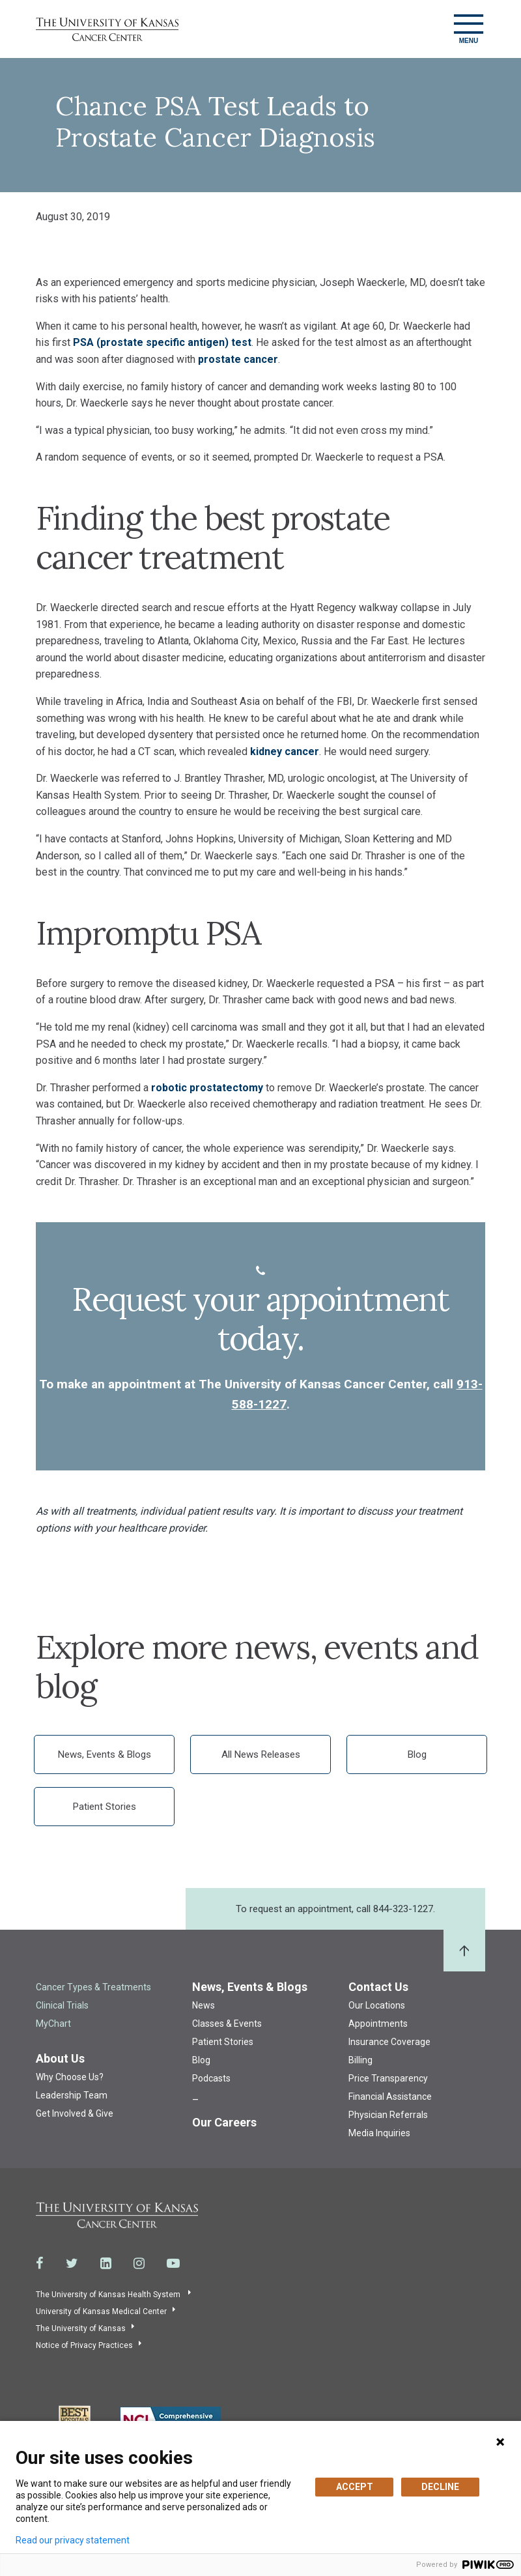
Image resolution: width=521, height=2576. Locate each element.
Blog (417, 1754)
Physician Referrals (388, 2115)
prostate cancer (238, 359)
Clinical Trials (62, 2005)
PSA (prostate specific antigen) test (162, 342)
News (203, 2005)
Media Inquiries (379, 2133)
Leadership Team (71, 2095)
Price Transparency (388, 2078)
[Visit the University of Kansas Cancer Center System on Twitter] (72, 2263)
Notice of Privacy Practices (84, 2345)
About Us (60, 2058)
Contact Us (378, 1987)
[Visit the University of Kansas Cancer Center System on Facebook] (40, 2263)
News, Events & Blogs (104, 1754)
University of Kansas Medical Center (101, 2311)
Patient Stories (104, 1806)
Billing (360, 2060)
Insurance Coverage (389, 2042)
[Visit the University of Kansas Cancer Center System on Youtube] (173, 2263)
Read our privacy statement (73, 2540)
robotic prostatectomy (207, 1087)
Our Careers (224, 2122)
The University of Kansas (81, 2328)
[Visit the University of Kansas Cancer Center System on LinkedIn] (105, 2263)
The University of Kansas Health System (109, 2294)
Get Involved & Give (74, 2113)
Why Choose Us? (70, 2077)
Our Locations (376, 2005)
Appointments (378, 2023)
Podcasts (211, 2078)
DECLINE (440, 2487)
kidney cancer (284, 751)
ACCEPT (354, 2487)
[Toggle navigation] (468, 29)
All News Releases (260, 1754)
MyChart (53, 2023)
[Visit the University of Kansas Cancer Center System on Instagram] (139, 2263)
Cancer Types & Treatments (93, 1987)
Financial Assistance (390, 2096)
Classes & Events (227, 2023)
